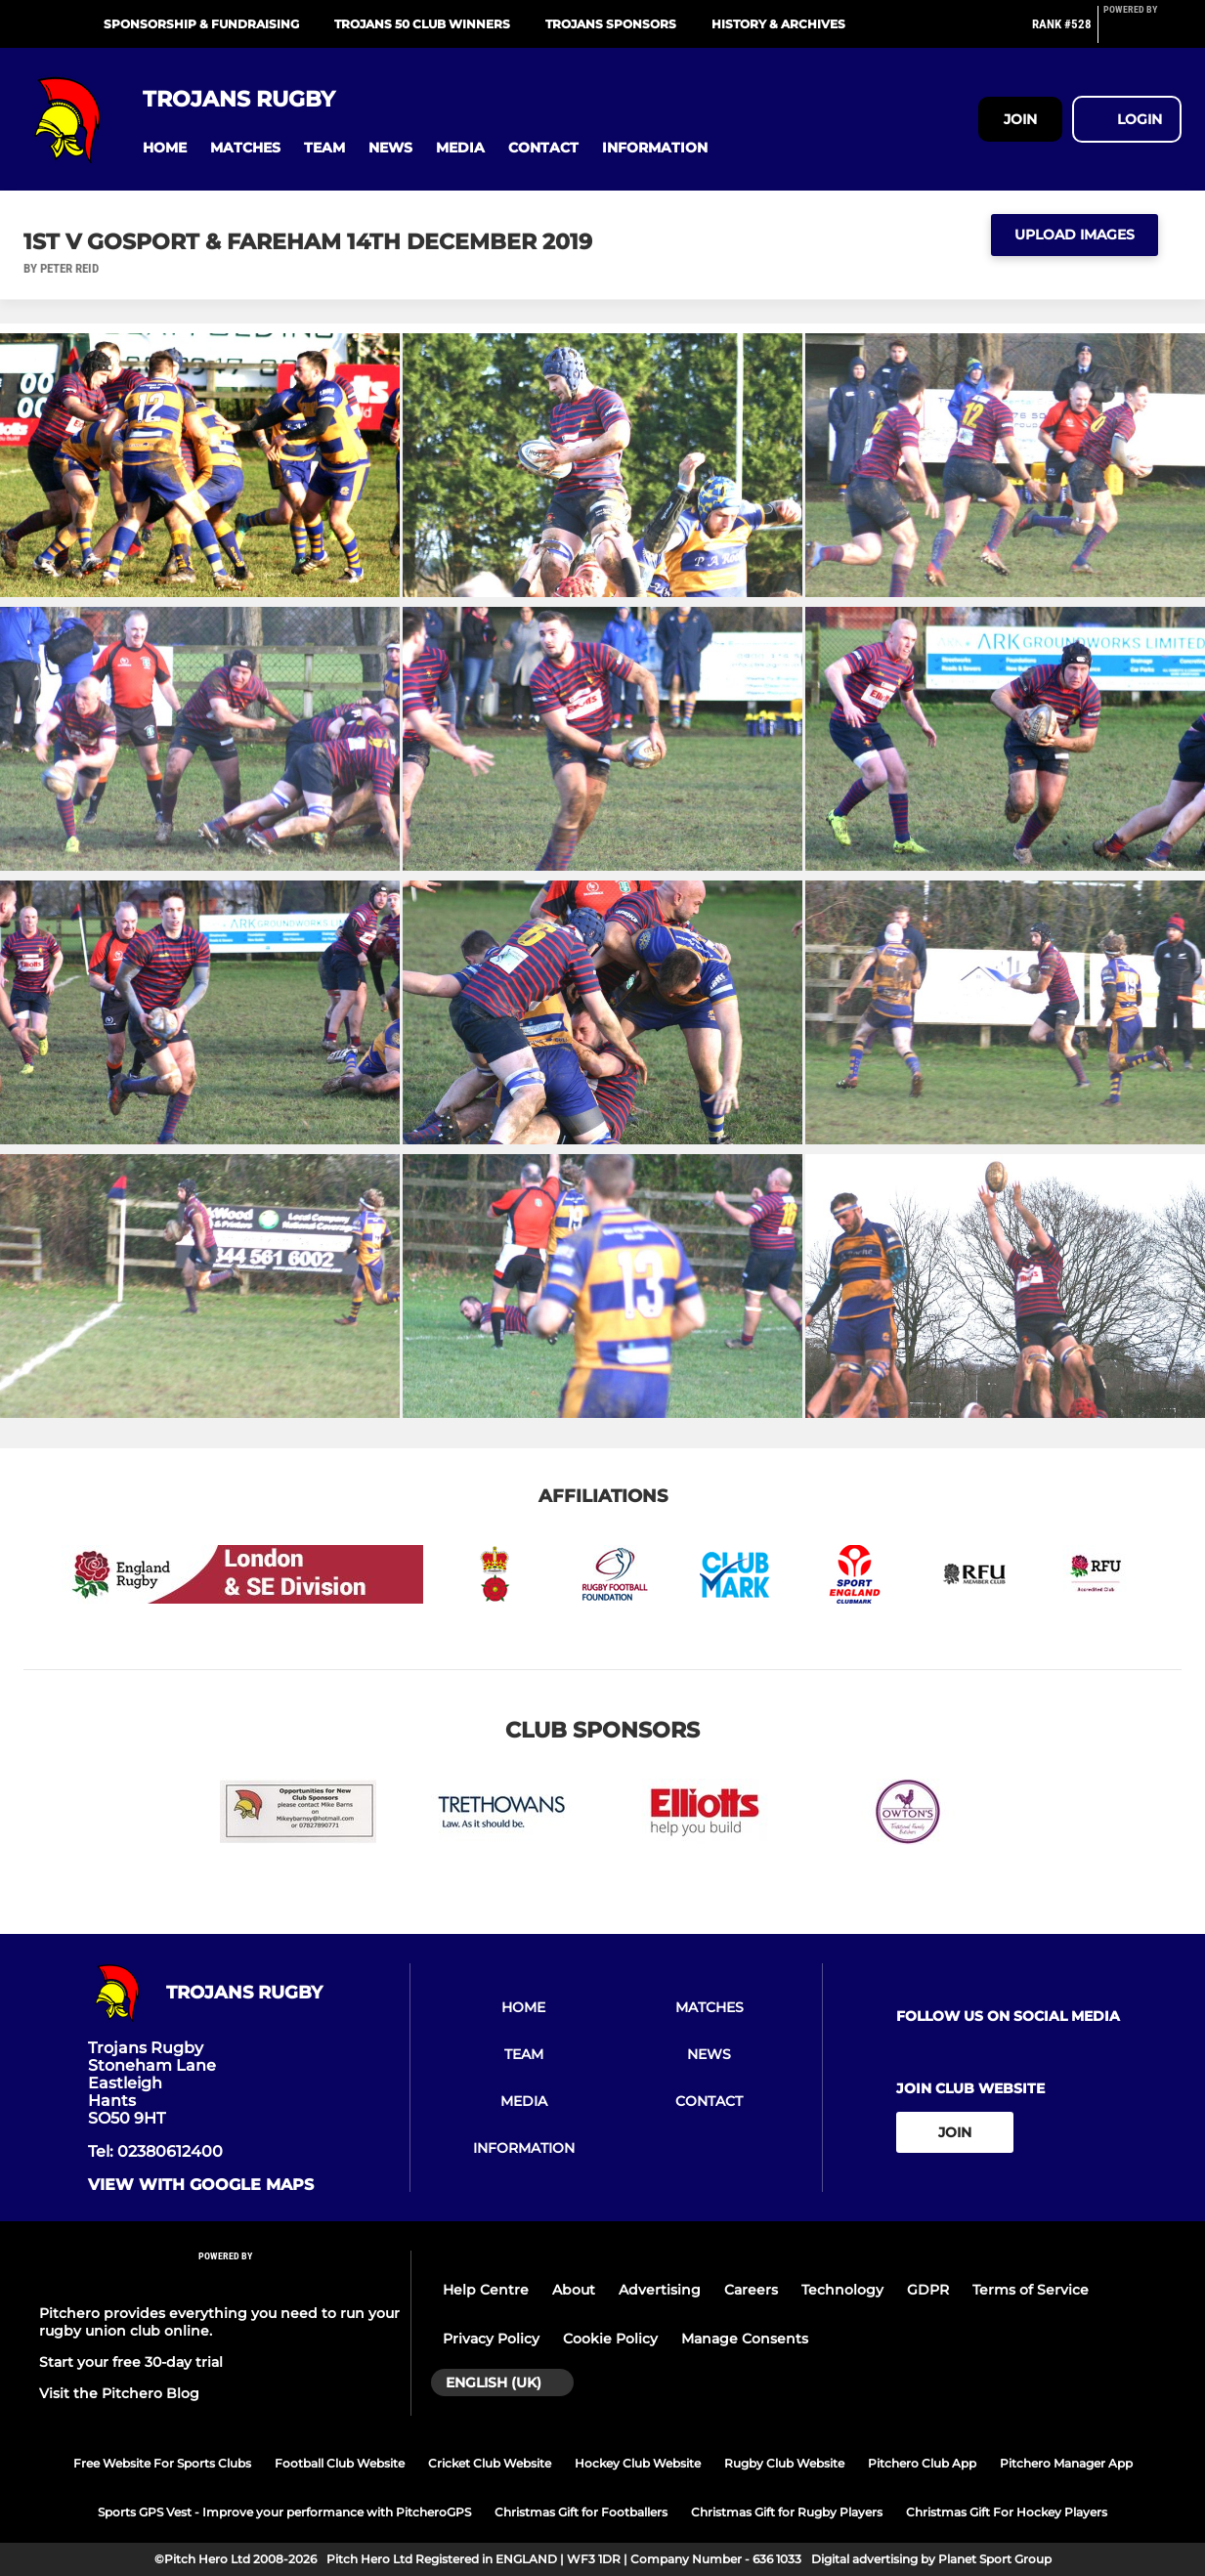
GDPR (928, 2289)
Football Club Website (340, 2463)
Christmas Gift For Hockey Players (1006, 2512)
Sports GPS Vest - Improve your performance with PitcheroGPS (284, 2512)
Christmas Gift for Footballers (581, 2512)
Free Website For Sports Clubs (162, 2463)
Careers (751, 2289)
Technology (842, 2289)
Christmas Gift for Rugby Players (786, 2512)
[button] (164, 148)
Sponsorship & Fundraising (201, 24)
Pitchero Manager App (1066, 2463)
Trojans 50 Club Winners (422, 24)
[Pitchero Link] (1142, 32)
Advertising (660, 2289)
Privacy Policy (491, 2338)
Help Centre (486, 2289)
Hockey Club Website (638, 2463)
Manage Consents (744, 2338)
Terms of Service (1030, 2289)
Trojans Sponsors (610, 24)
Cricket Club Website (489, 2463)
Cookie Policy (610, 2338)
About (573, 2289)
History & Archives (778, 24)
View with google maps (201, 2185)
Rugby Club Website (784, 2463)
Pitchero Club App (922, 2463)
